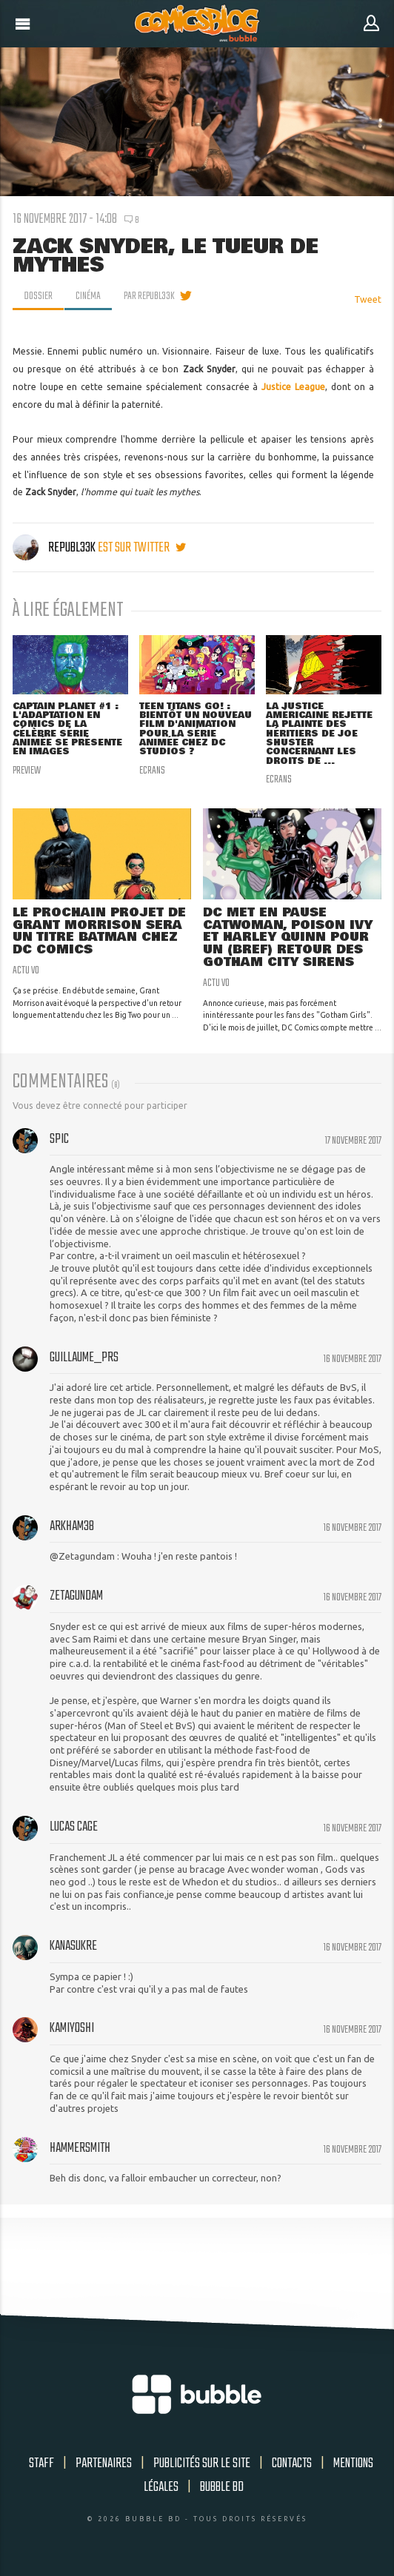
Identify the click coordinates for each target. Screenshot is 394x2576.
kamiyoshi (72, 2028)
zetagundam (76, 1596)
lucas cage (74, 1827)
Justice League (293, 387)
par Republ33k (149, 296)
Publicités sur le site (201, 2463)
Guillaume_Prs (84, 1357)
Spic (59, 1139)
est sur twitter (142, 548)
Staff (41, 2463)
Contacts (292, 2463)
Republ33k (55, 548)
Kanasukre (73, 1946)
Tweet (367, 299)
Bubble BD (222, 2487)
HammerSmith (80, 2148)
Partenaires (104, 2463)
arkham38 (72, 1526)
